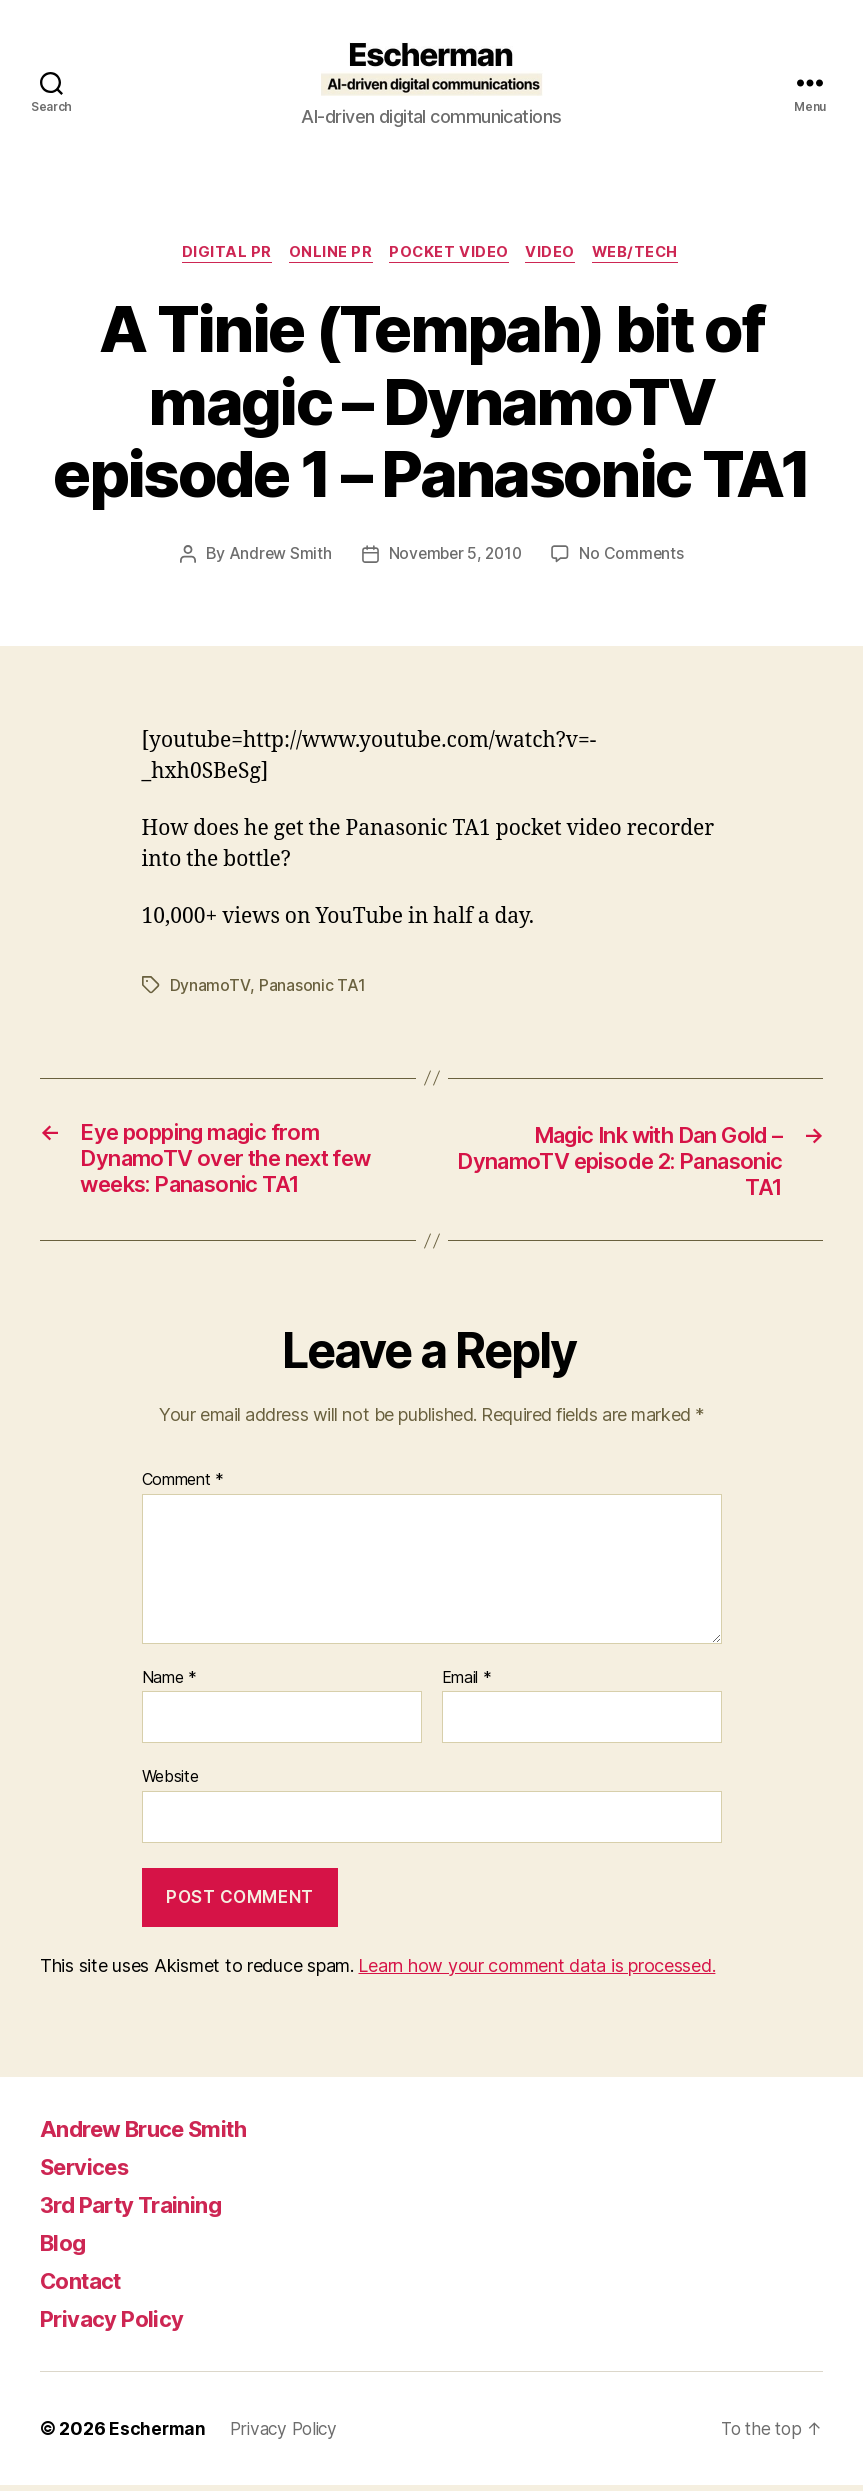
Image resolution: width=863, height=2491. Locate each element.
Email (467, 1685)
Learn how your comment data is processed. (536, 1971)
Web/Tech (644, 254)
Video (555, 254)
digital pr (220, 254)
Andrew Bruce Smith (153, 2134)
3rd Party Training (139, 2210)
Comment (183, 1487)
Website (170, 1783)
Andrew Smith (277, 555)
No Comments (634, 555)
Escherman (158, 2434)
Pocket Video (449, 254)
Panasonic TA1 (310, 987)
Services (89, 2172)
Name (169, 1685)
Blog (65, 2248)
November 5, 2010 (455, 555)
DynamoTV (209, 987)
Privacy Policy (118, 2324)
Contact (85, 2286)
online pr (327, 254)
